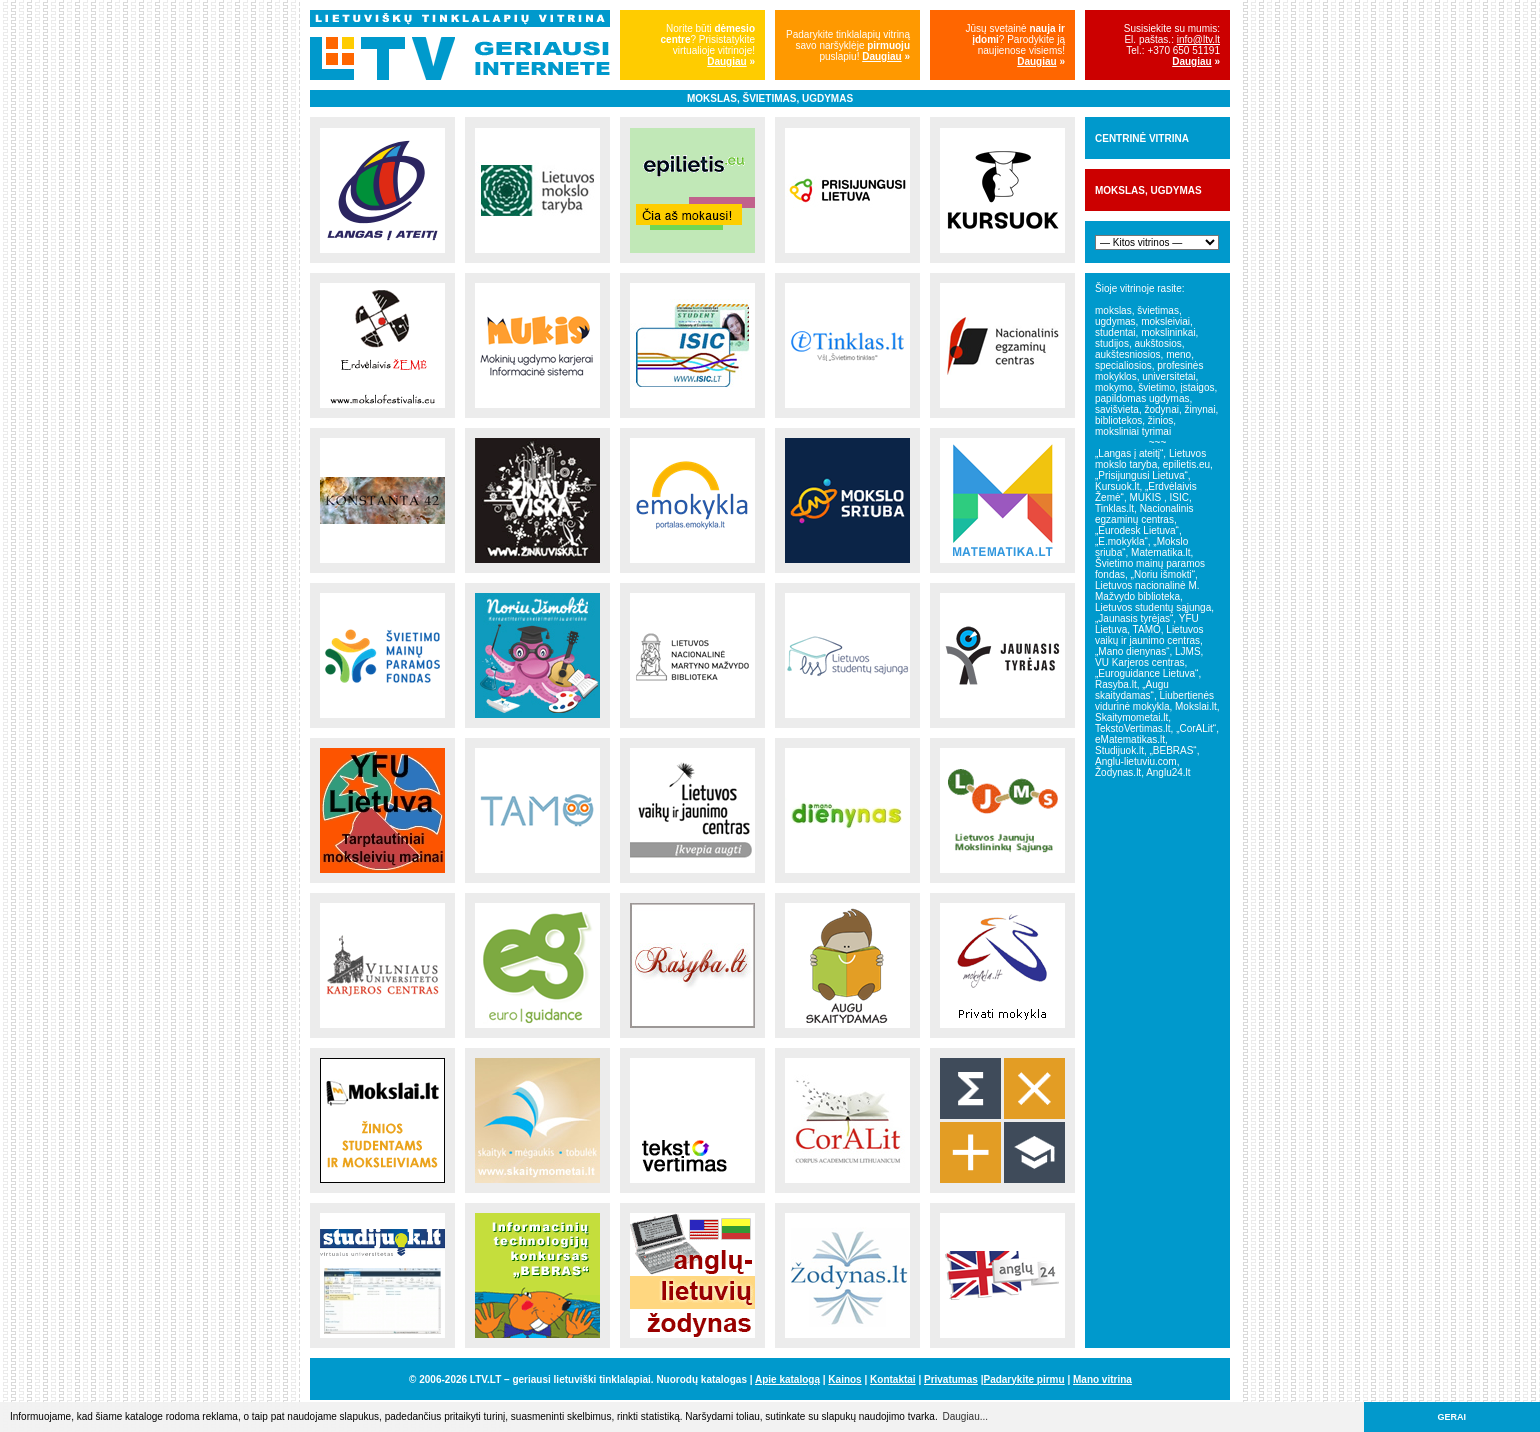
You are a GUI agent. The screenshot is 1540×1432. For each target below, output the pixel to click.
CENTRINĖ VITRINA (1142, 138)
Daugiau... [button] (965, 1416)
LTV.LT (485, 1379)
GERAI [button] (1452, 1417)
